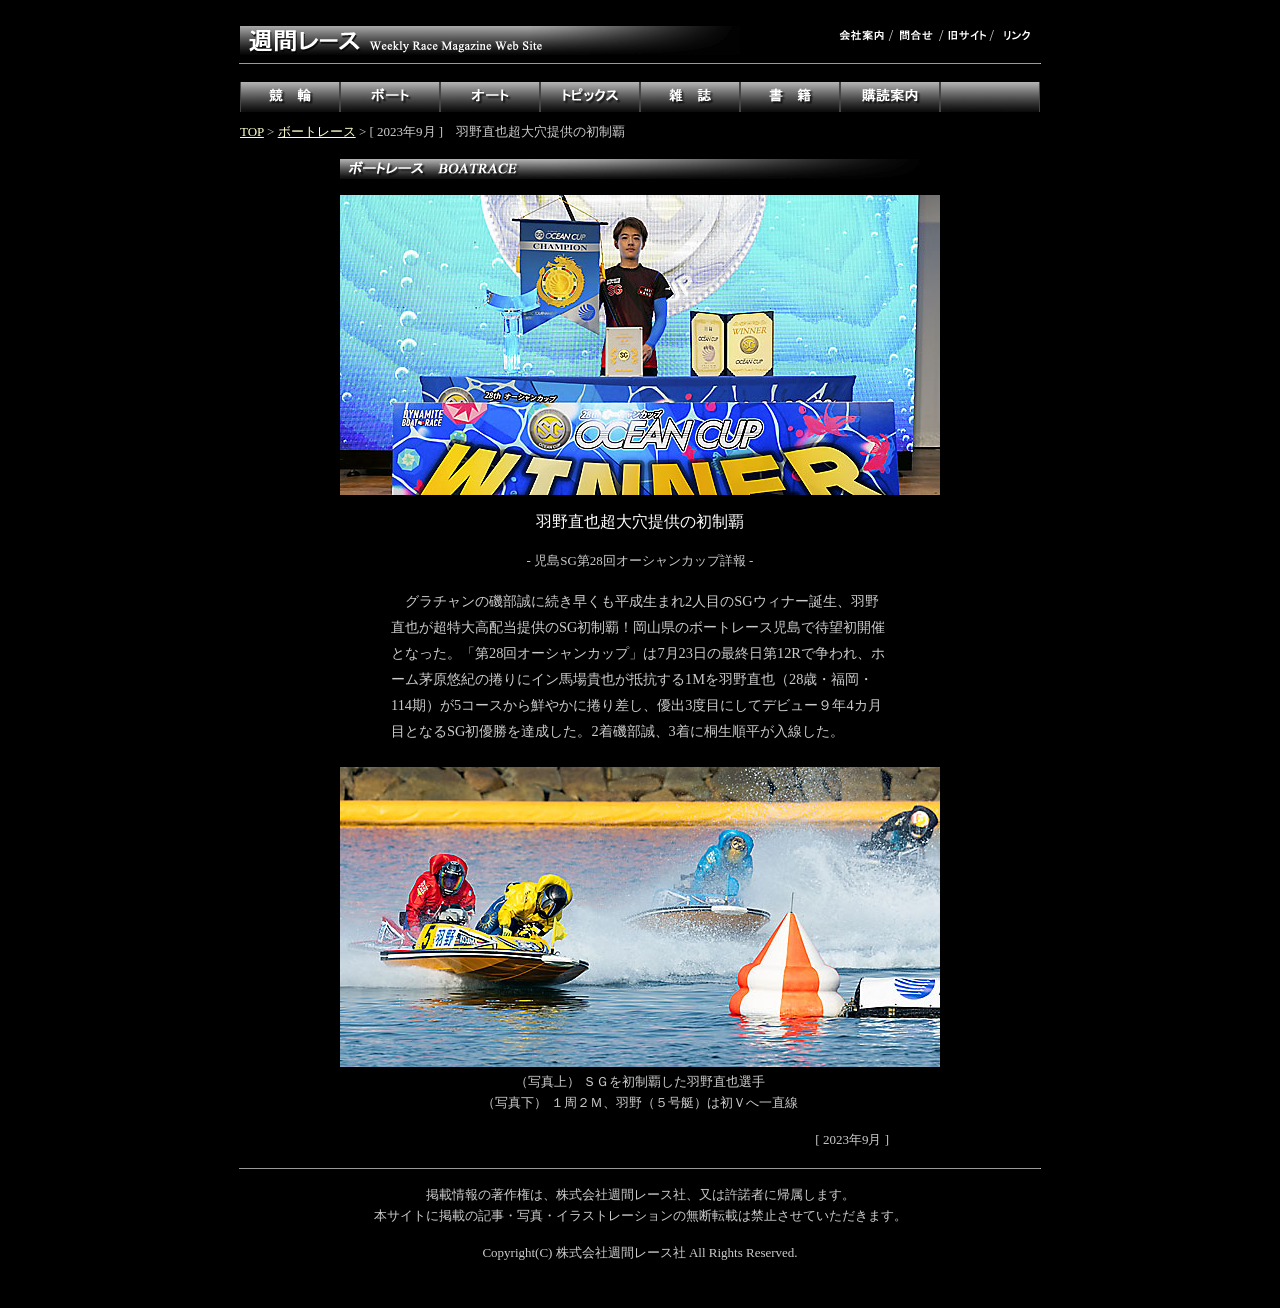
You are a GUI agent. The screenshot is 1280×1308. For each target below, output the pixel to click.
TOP (252, 131)
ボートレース (317, 131)
